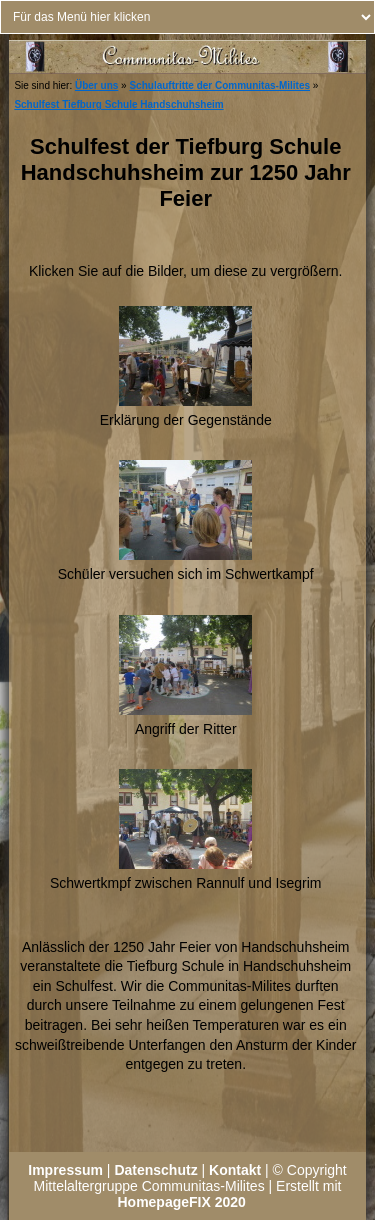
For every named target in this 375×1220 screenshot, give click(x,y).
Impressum (65, 1170)
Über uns (96, 85)
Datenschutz (155, 1170)
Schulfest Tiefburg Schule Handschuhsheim (118, 104)
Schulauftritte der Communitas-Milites (219, 85)
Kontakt (235, 1170)
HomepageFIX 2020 (181, 1202)
